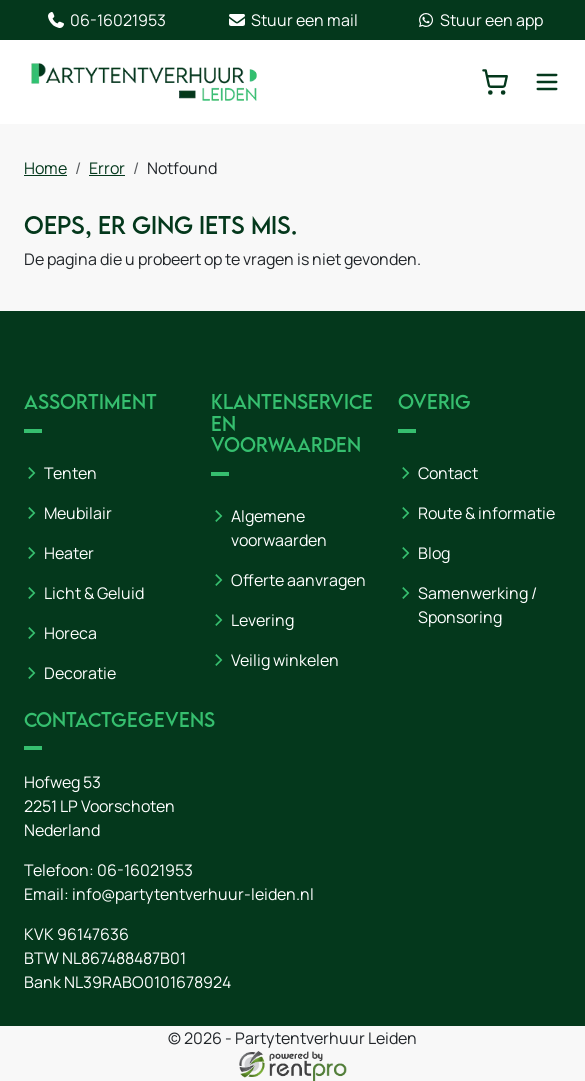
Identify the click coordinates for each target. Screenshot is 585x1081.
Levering (262, 620)
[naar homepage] (144, 82)
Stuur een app (479, 20)
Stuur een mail (292, 20)
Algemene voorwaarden (279, 528)
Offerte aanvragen (298, 580)
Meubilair (78, 513)
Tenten (70, 473)
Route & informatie (486, 513)
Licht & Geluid (94, 593)
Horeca (70, 633)
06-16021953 (106, 20)
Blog (434, 553)
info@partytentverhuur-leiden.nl (193, 894)
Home (45, 168)
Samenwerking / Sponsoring (477, 605)
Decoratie (80, 673)
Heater (69, 553)
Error (107, 168)
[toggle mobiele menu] (547, 82)
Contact (448, 473)
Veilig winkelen (285, 660)
